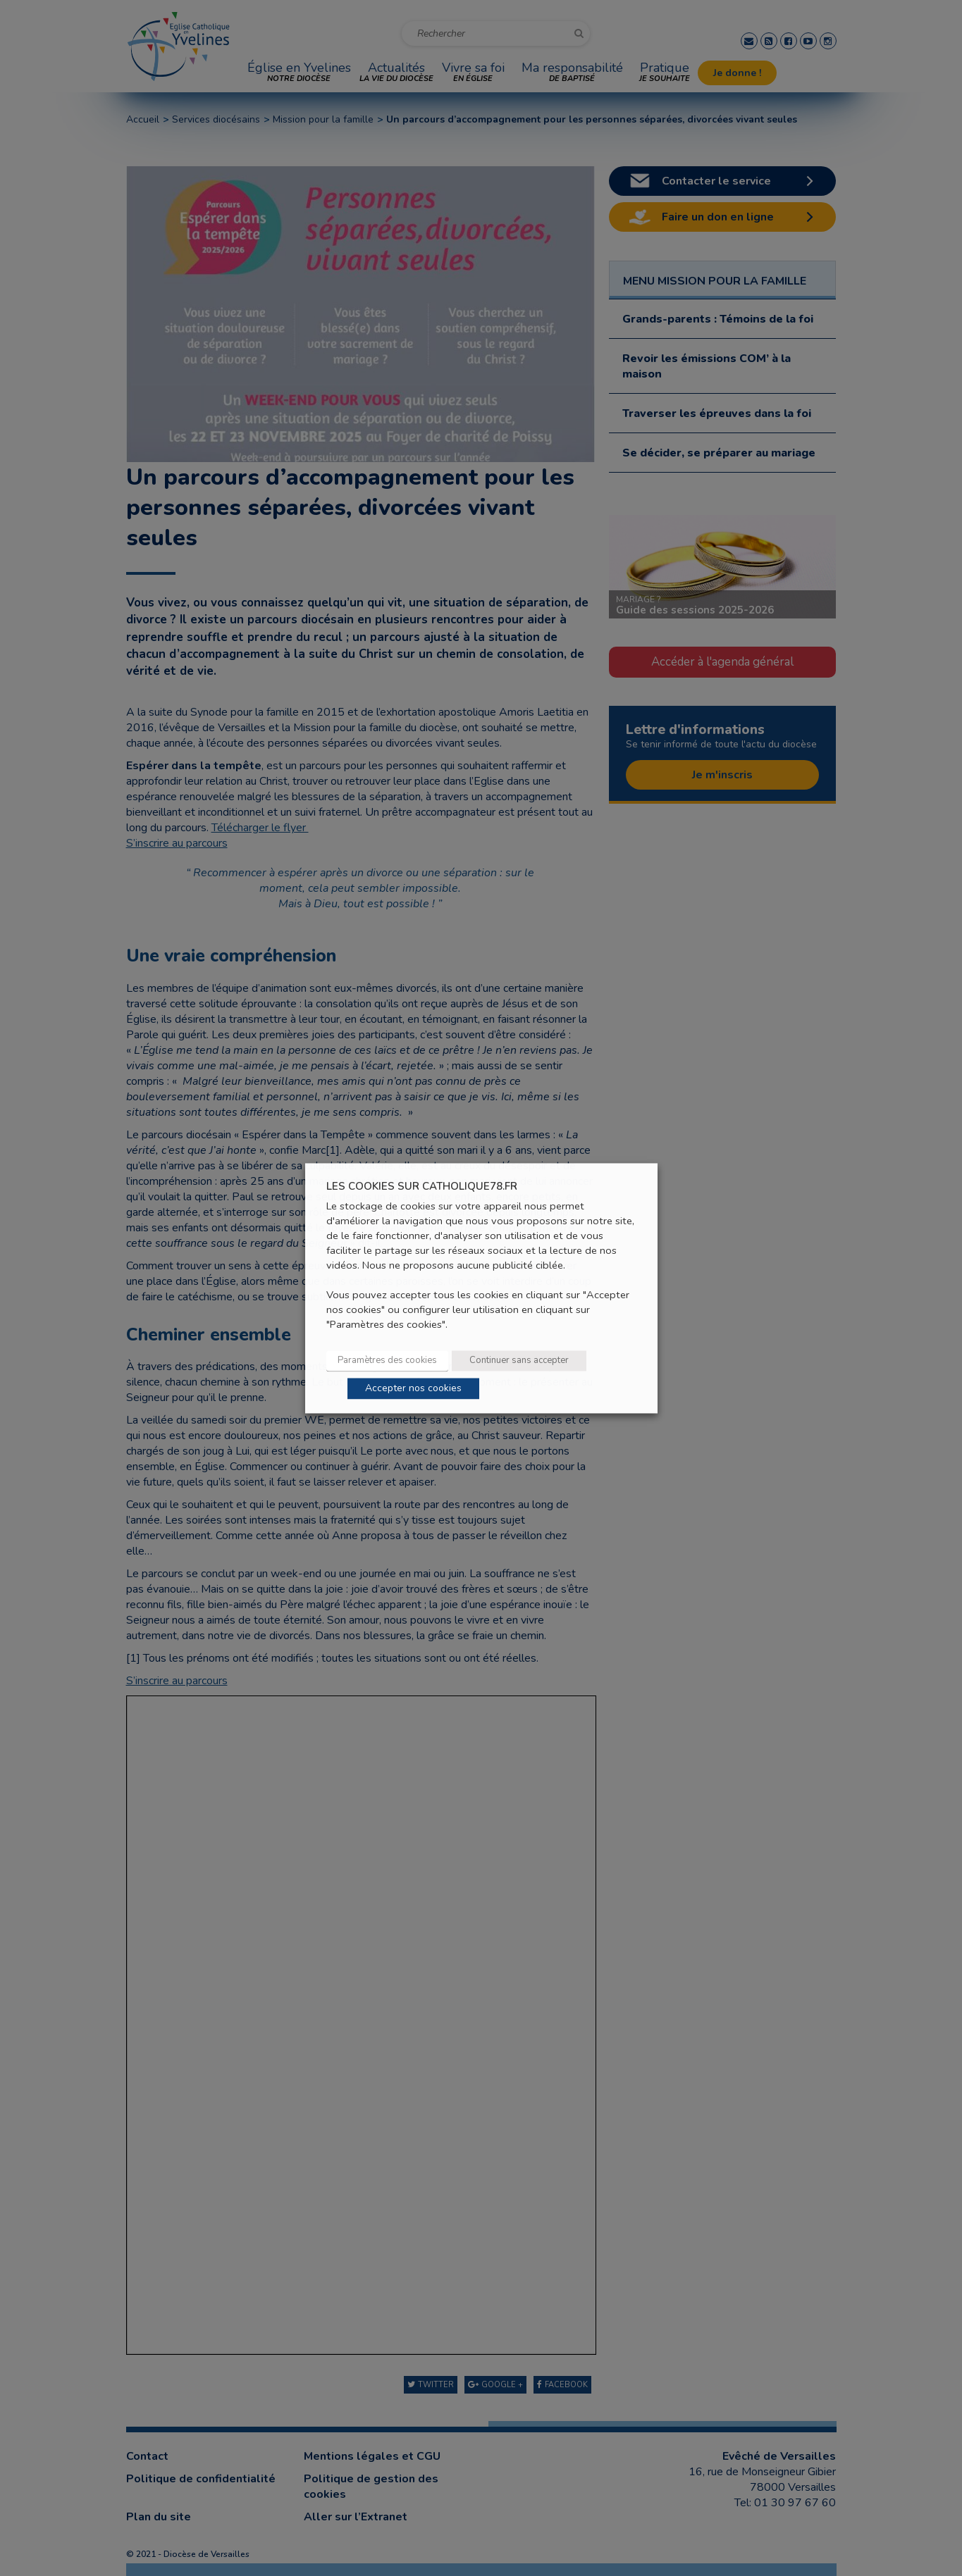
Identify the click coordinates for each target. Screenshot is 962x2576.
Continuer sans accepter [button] (519, 1360)
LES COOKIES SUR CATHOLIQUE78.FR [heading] (421, 1187)
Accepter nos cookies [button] (413, 1388)
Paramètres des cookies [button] (387, 1360)
